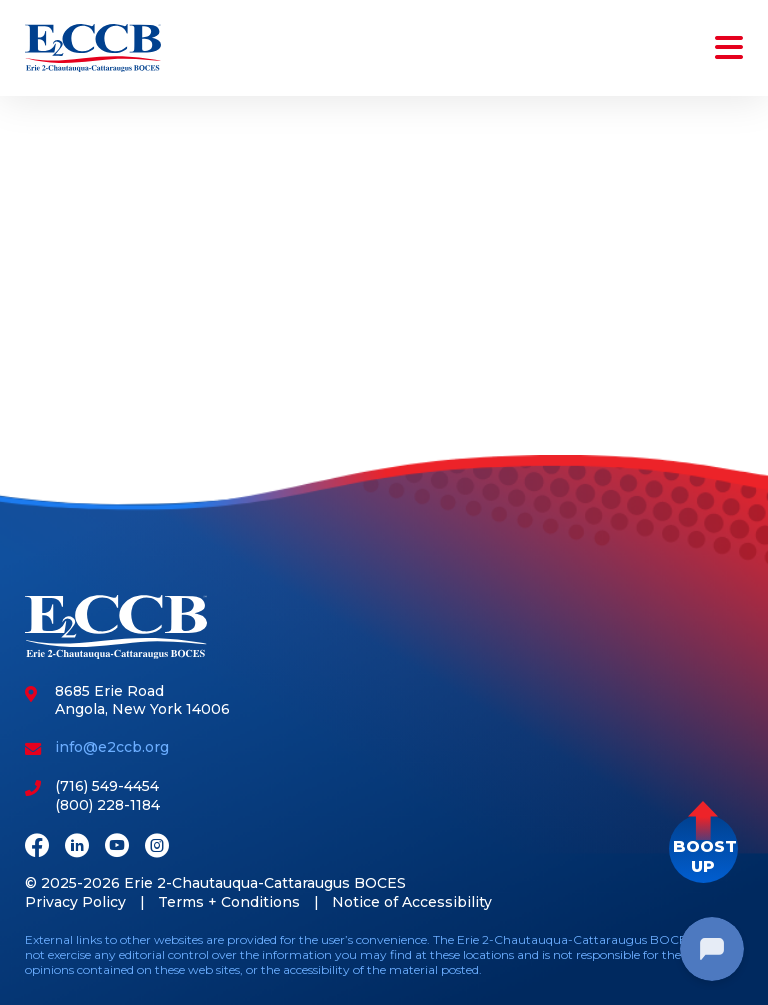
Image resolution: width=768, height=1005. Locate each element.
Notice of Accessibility (412, 902)
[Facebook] (37, 847)
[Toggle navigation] (725, 48)
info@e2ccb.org (112, 747)
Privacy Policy (75, 902)
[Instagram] (157, 847)
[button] (703, 848)
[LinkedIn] (77, 847)
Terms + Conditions (229, 902)
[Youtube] (117, 847)
